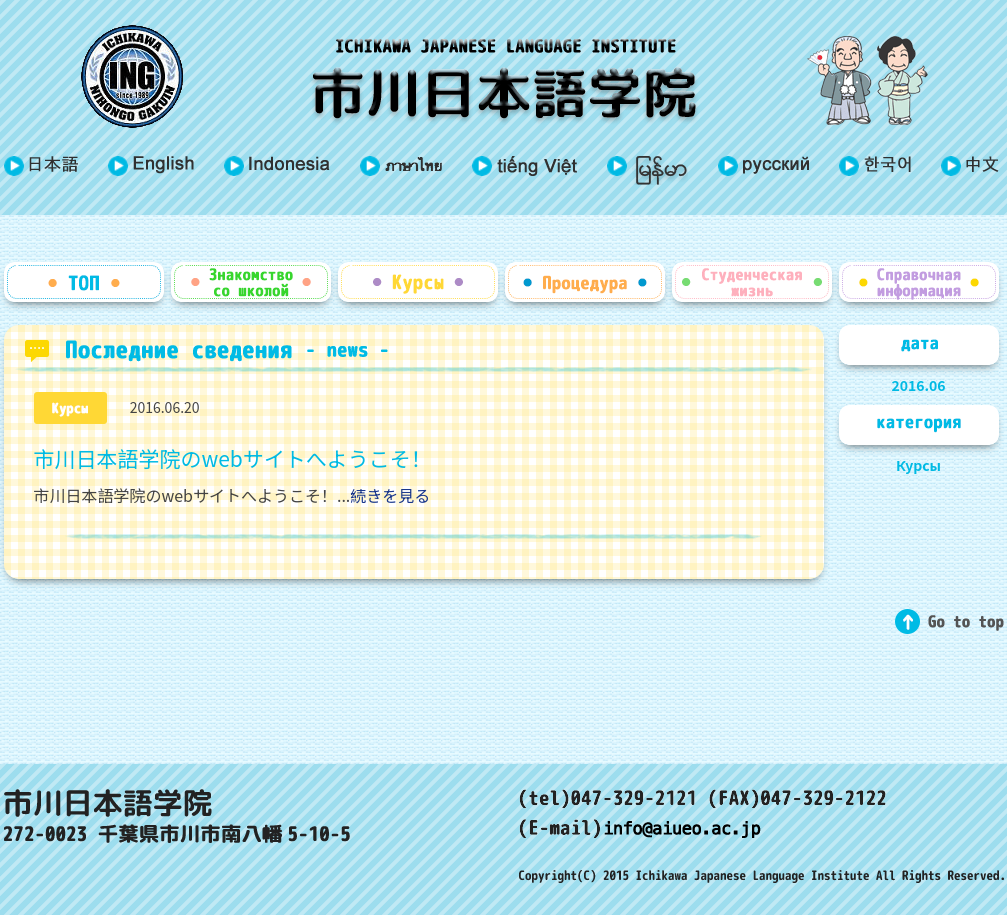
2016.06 (918, 385)
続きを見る (390, 495)
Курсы (918, 465)
